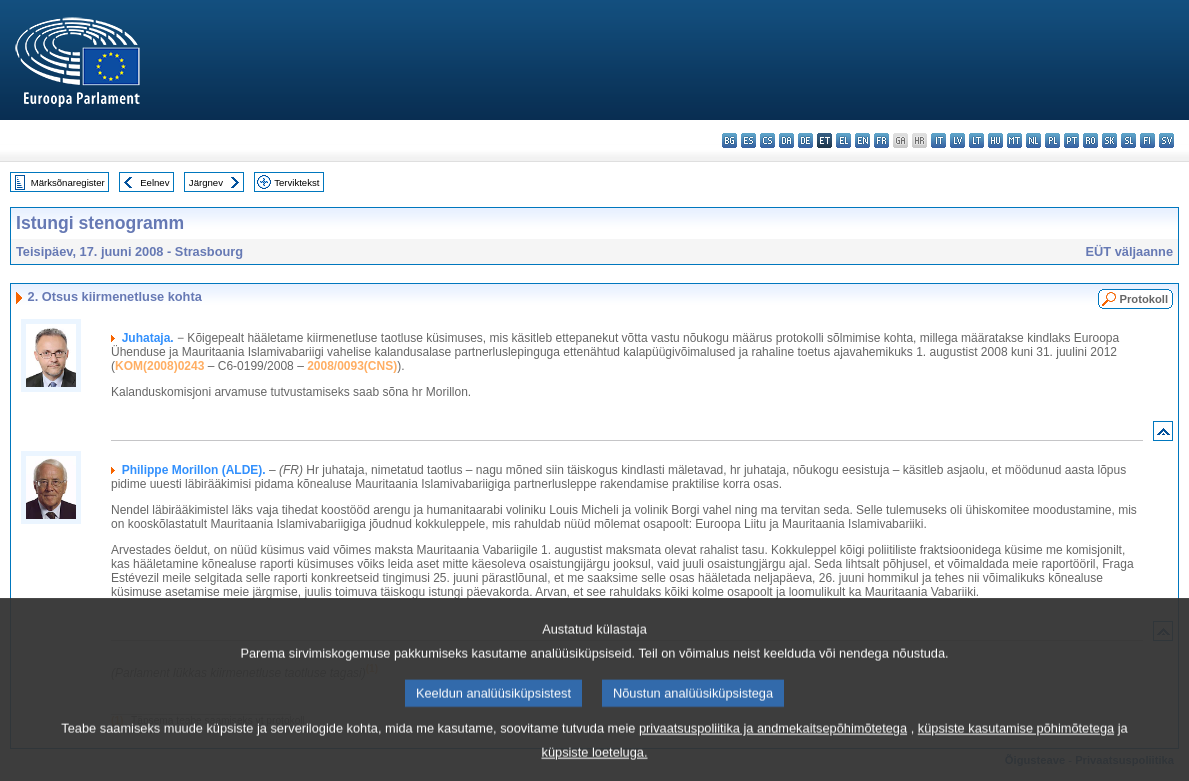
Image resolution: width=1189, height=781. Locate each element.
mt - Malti (1014, 140)
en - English (862, 140)
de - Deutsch (805, 140)
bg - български (729, 140)
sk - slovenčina (1109, 140)
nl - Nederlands (1033, 140)
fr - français (881, 140)
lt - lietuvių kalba (976, 140)
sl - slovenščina (1128, 140)
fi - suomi (1147, 140)
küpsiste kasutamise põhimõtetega (1016, 745)
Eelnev (154, 182)
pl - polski (1052, 140)
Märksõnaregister (68, 182)
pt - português (1071, 140)
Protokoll (1144, 299)
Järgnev (206, 182)
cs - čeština (767, 140)
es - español (748, 140)
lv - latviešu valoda (957, 140)
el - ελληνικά (843, 140)
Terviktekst (296, 182)
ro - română (1090, 140)
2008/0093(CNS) (352, 366)
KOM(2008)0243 (159, 366)
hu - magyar (995, 140)
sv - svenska (1166, 140)
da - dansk (786, 140)
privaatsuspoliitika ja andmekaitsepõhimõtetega (773, 745)
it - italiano (938, 140)
